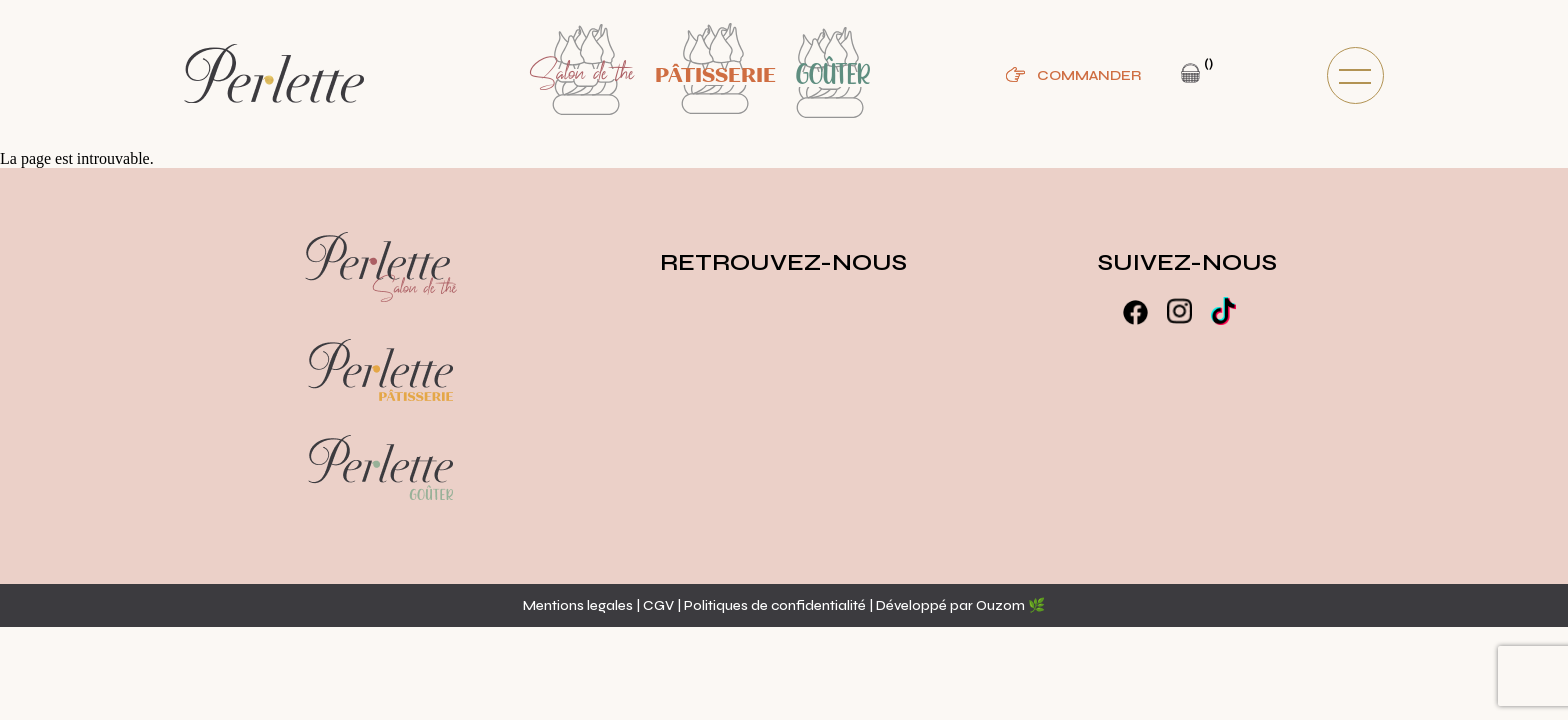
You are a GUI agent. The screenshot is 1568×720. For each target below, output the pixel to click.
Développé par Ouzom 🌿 (960, 605)
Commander (1089, 75)
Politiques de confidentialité (776, 605)
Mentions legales (578, 605)
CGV (658, 605)
